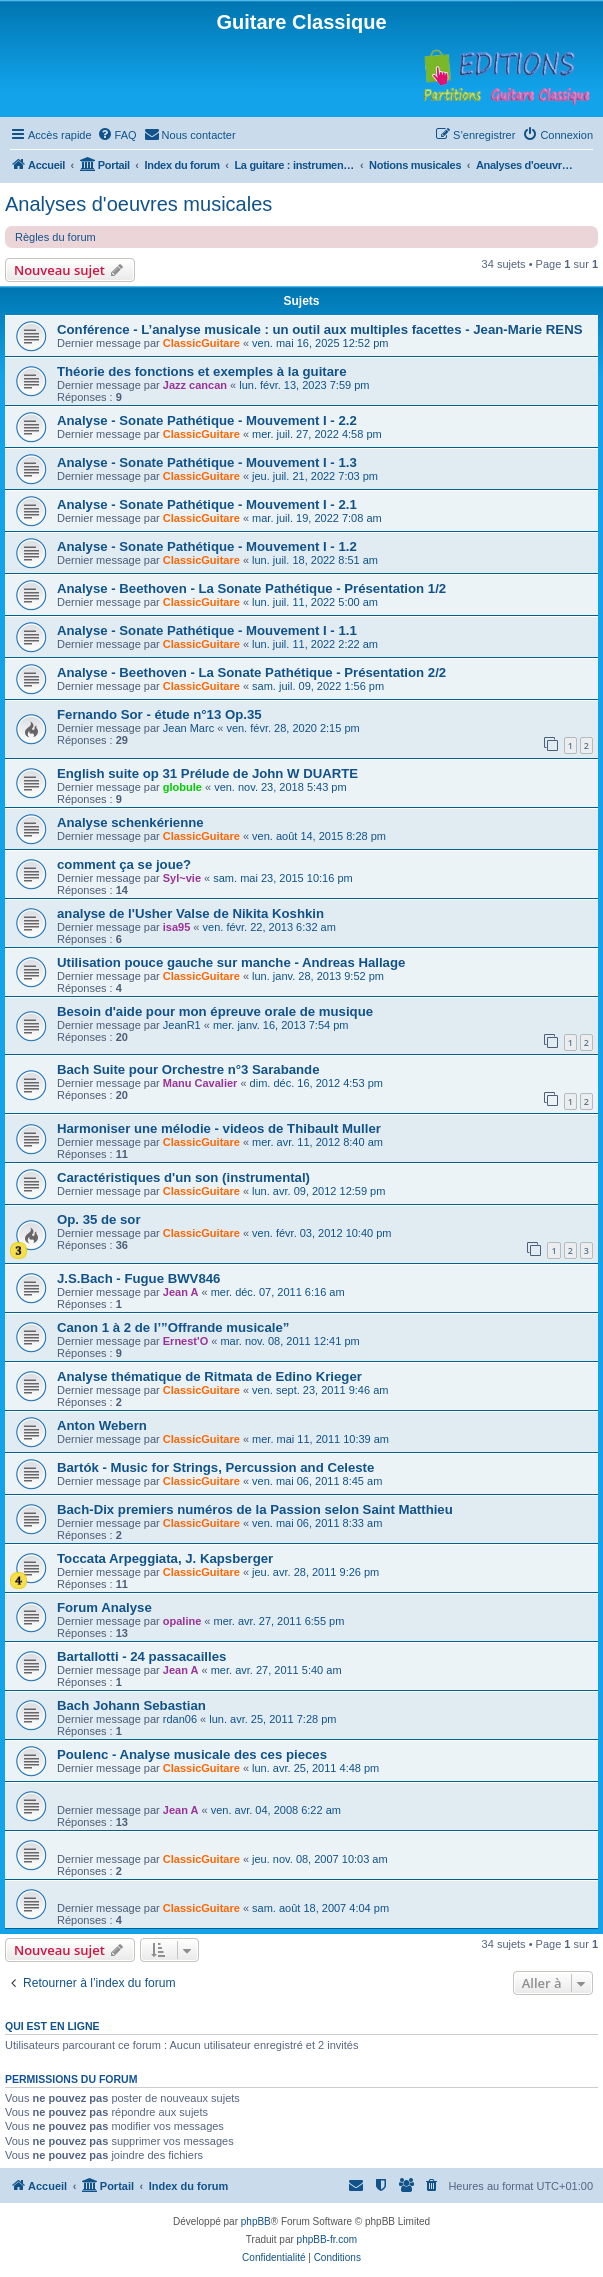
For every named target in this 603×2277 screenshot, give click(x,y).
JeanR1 (182, 1025)
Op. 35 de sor (99, 1219)
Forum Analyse (104, 1607)
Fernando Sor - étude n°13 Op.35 (159, 714)
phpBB (256, 2221)
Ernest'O (185, 1341)
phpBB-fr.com (327, 2239)
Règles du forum (55, 237)
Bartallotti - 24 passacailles (141, 1656)
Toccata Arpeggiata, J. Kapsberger (165, 1558)
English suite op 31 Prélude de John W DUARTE (207, 773)
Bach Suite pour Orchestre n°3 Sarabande (188, 1069)
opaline (182, 1621)
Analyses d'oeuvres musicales (138, 204)
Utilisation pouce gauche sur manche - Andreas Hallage (231, 962)
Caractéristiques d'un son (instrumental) (183, 1177)
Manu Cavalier (200, 1083)
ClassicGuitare (201, 343)
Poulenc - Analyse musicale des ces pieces (192, 1754)
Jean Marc (188, 728)
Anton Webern (102, 1425)
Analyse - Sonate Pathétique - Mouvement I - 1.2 (207, 546)
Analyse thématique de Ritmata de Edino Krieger (209, 1376)
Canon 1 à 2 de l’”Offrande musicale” (173, 1327)
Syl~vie (182, 878)
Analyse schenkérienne (130, 822)
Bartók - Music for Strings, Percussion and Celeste (215, 1467)
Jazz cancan (195, 385)
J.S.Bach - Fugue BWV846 (138, 1278)
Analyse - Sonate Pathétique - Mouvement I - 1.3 (207, 462)
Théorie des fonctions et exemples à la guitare (201, 371)
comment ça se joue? (124, 864)
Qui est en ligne (52, 2026)
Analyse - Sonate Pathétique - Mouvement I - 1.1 (207, 630)
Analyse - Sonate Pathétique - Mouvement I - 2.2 (207, 420)
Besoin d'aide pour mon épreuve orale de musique (215, 1011)
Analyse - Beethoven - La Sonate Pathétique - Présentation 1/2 (251, 588)
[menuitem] (117, 135)
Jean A (181, 1292)
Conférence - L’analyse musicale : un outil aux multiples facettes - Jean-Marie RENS (319, 329)
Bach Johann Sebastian (131, 1705)
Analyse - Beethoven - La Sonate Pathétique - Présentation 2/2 (251, 672)
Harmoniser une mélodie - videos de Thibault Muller (219, 1128)
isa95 (177, 927)
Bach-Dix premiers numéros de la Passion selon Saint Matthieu (255, 1509)
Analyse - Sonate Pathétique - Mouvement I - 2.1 (207, 504)
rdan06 (180, 1719)
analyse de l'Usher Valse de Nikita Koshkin (190, 913)
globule (182, 787)
